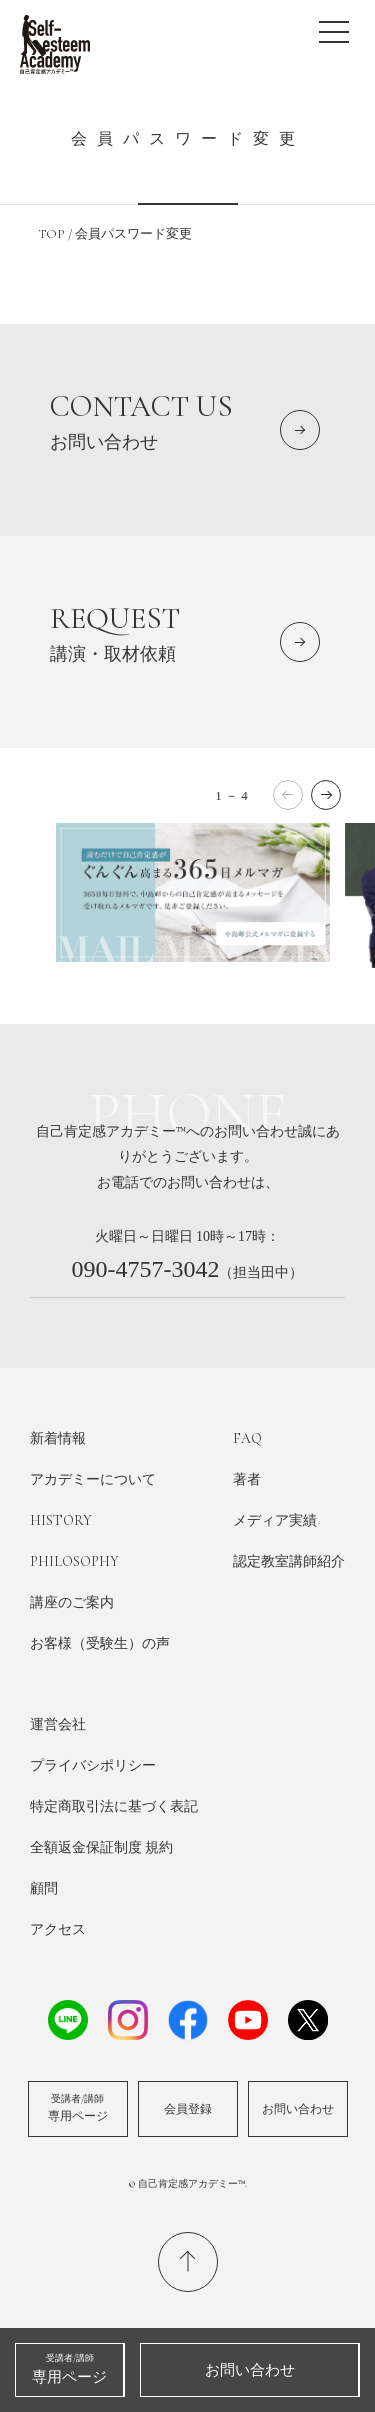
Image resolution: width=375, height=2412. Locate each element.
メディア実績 (275, 1520)
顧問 (44, 1888)
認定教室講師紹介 (289, 1561)
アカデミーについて (93, 1479)
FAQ (247, 1438)
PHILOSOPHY (74, 1561)
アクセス (58, 1929)
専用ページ (78, 2107)
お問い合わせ (298, 2109)
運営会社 (58, 1724)
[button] (326, 795)
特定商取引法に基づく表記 (114, 1806)
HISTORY (61, 1520)
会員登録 (188, 2109)
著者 (247, 1479)
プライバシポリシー (93, 1765)
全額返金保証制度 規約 (101, 1847)
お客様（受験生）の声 (100, 1643)
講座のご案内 (72, 1602)
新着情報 (58, 1438)
